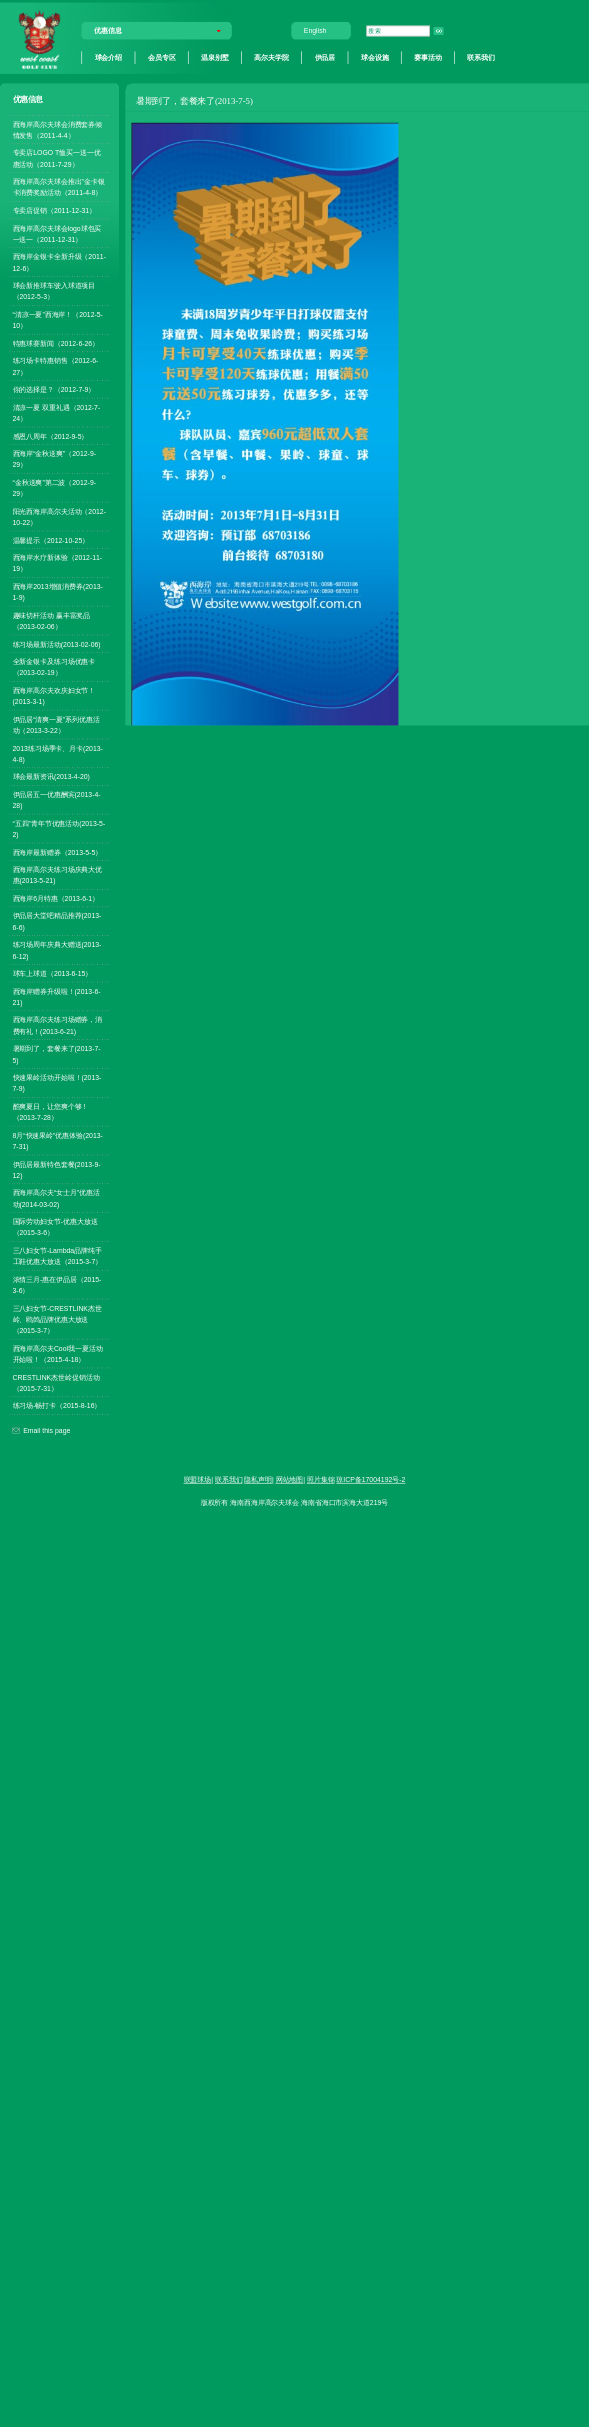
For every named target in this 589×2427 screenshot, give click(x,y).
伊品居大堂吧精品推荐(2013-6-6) (57, 921)
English (315, 31)
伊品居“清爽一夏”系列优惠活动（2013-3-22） (56, 724)
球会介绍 (109, 57)
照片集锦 (321, 1480)
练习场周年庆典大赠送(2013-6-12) (57, 950)
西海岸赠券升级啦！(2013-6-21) (57, 996)
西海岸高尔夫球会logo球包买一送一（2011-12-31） (57, 233)
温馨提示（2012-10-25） (51, 540)
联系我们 (481, 57)
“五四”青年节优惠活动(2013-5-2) (59, 828)
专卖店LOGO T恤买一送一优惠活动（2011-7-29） (57, 158)
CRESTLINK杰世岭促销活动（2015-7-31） (56, 1382)
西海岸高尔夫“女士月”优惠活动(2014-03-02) (56, 1198)
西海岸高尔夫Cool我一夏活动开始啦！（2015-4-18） (58, 1353)
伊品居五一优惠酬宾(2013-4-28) (57, 799)
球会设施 (375, 57)
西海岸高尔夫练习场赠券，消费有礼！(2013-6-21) (58, 1025)
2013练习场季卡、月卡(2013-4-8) (58, 753)
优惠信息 (108, 31)
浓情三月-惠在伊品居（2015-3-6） (57, 1284)
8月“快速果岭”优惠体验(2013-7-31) (58, 1140)
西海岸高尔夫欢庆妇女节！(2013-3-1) (54, 695)
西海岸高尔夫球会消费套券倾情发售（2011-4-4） (58, 129)
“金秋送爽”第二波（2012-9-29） (54, 487)
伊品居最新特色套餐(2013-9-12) (57, 1169)
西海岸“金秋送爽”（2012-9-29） (54, 459)
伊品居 (325, 57)
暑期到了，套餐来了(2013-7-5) (57, 1054)
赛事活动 (428, 57)
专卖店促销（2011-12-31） (55, 211)
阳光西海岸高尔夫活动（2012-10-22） (59, 516)
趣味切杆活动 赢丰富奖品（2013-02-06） (52, 620)
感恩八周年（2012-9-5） (51, 436)
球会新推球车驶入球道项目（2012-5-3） (54, 291)
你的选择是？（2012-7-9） (54, 390)
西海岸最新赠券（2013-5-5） (58, 852)
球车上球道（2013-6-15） (53, 974)
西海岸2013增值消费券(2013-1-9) (58, 591)
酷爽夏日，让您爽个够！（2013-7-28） (51, 1111)
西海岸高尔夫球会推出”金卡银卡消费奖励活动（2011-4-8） (59, 187)
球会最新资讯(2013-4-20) (51, 777)
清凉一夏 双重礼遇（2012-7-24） (57, 412)
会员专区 (162, 57)
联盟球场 (198, 1480)
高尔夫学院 (271, 57)
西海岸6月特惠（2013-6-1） (56, 898)
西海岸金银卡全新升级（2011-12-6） (59, 262)
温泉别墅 (215, 57)
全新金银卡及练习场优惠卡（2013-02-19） (54, 667)
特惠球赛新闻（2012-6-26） (56, 343)
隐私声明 (258, 1480)
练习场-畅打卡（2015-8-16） (57, 1406)
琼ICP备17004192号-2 (370, 1480)
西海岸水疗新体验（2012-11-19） (58, 563)
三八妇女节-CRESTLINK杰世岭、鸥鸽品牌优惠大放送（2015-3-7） (57, 1319)
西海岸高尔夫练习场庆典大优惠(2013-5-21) (58, 875)
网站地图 (290, 1480)
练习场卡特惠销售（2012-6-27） (56, 366)
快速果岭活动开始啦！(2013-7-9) (57, 1083)
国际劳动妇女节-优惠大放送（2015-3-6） (55, 1227)
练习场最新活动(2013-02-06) (57, 644)
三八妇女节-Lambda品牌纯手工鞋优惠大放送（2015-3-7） (58, 1255)
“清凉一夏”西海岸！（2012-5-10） (58, 320)
